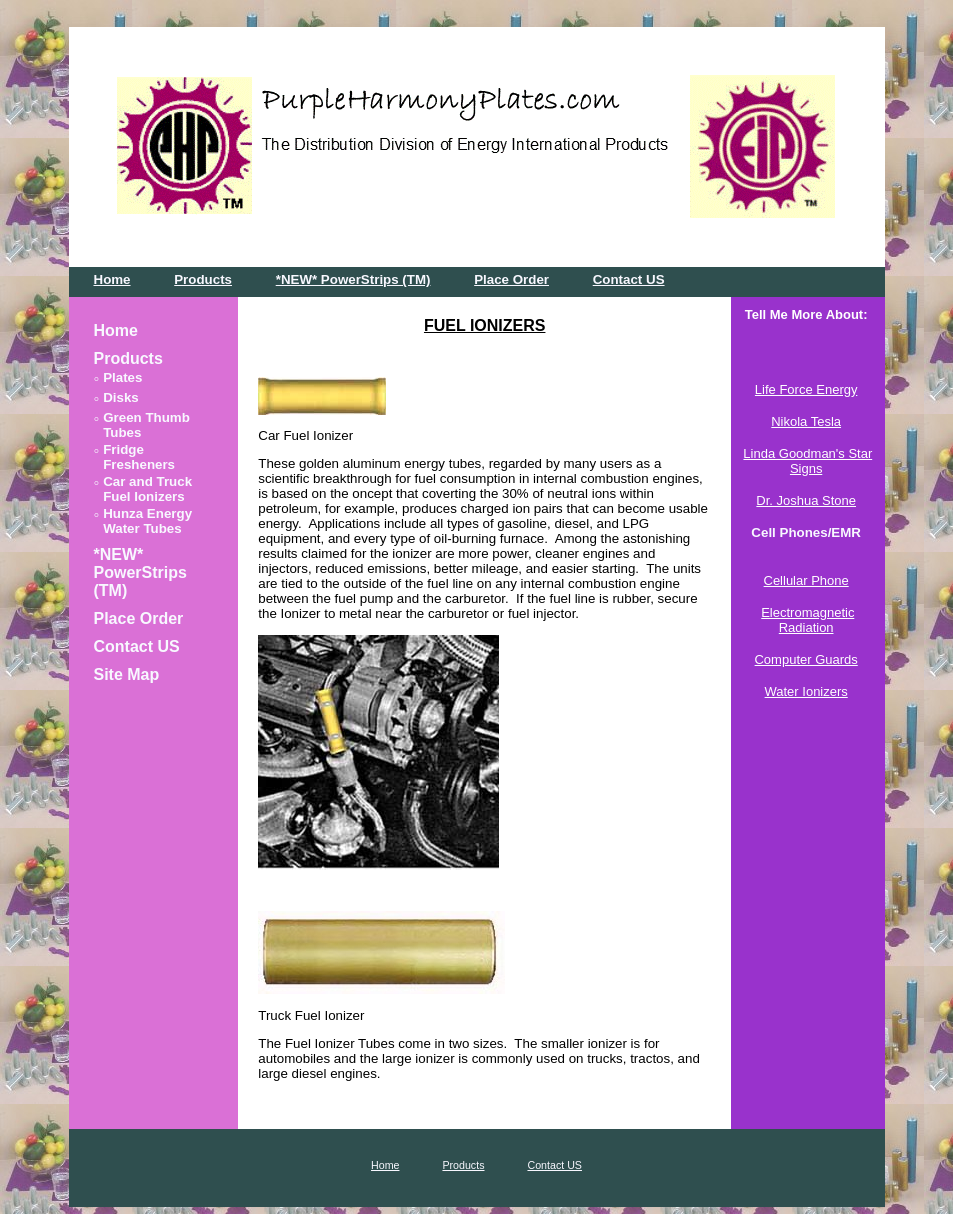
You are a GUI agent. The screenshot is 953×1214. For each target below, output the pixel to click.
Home (112, 279)
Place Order (511, 279)
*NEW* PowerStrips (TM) (353, 279)
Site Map (127, 674)
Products (203, 279)
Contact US (629, 279)
